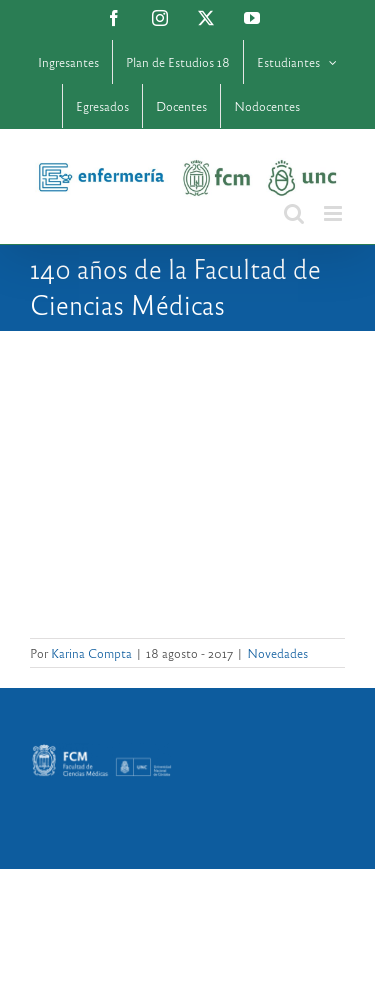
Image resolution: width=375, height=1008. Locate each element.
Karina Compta (91, 653)
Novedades (277, 653)
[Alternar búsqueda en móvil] (294, 213)
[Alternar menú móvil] (334, 213)
